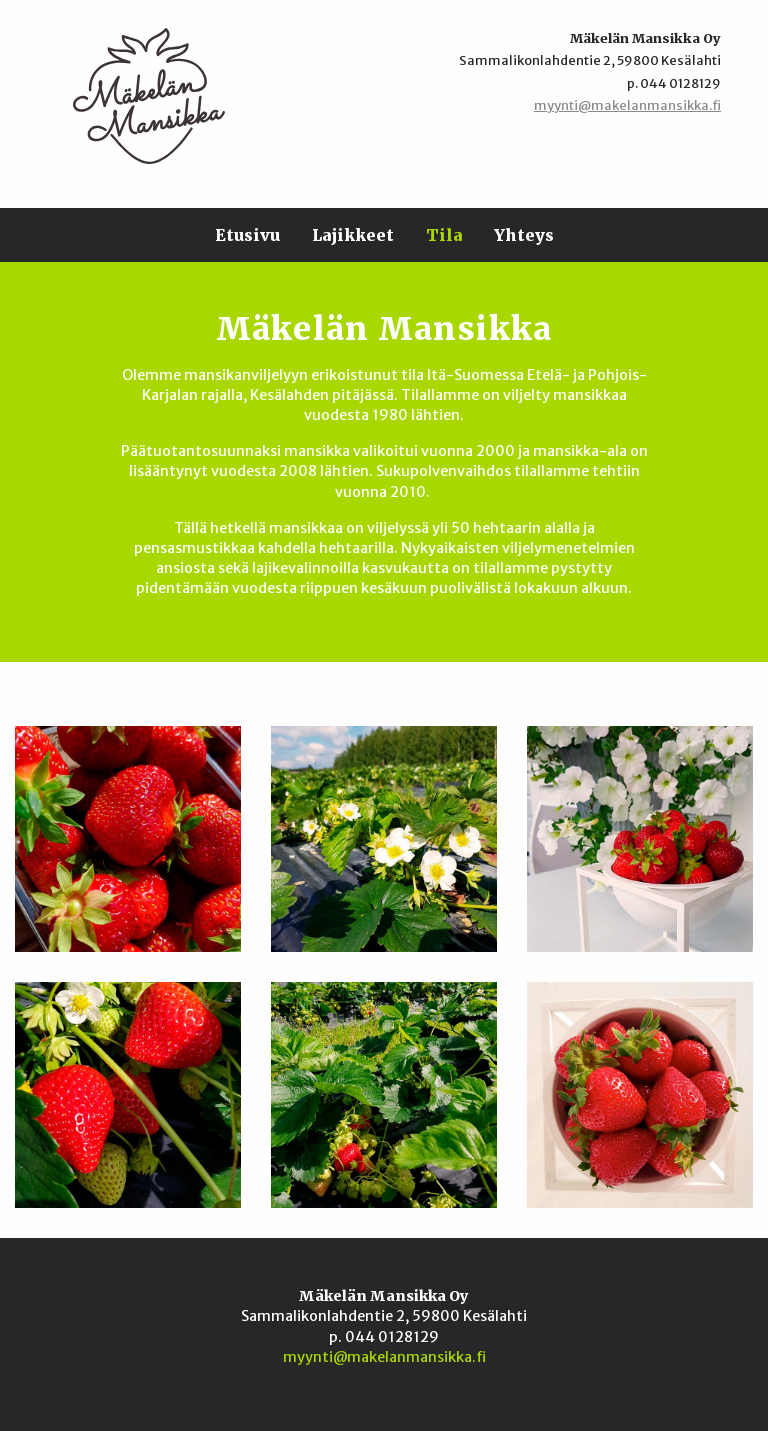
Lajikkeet (353, 235)
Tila (444, 235)
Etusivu (247, 235)
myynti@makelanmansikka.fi (627, 105)
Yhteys (524, 235)
